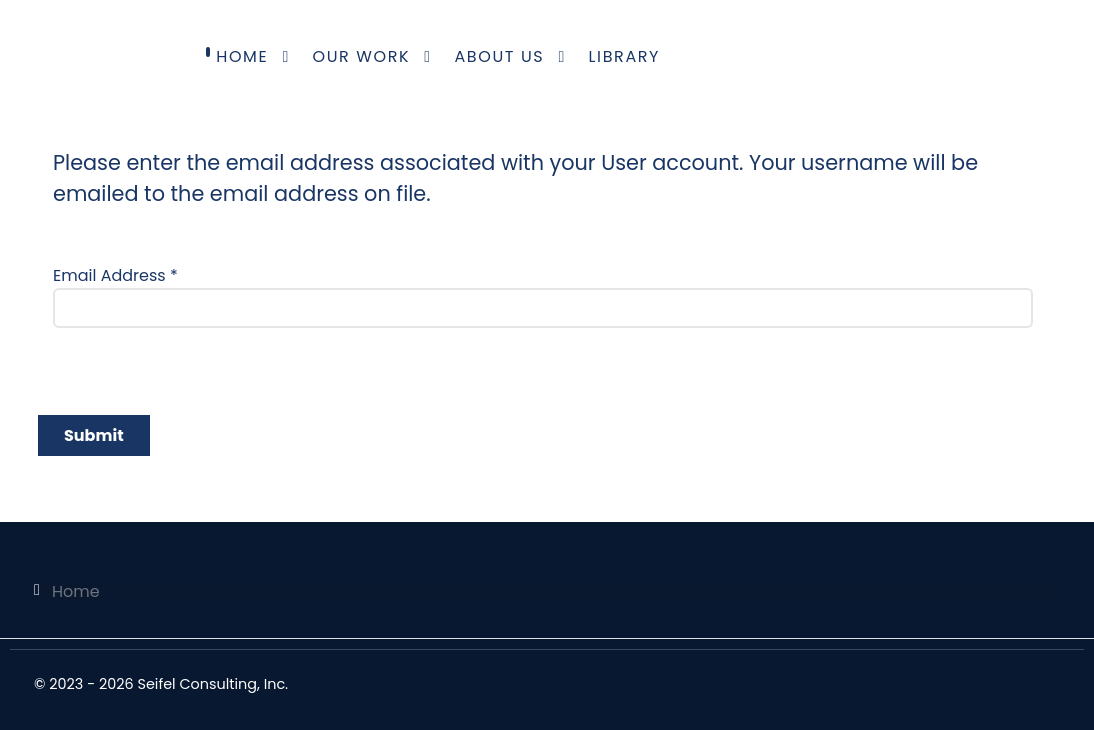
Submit (94, 435)
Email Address (115, 275)
